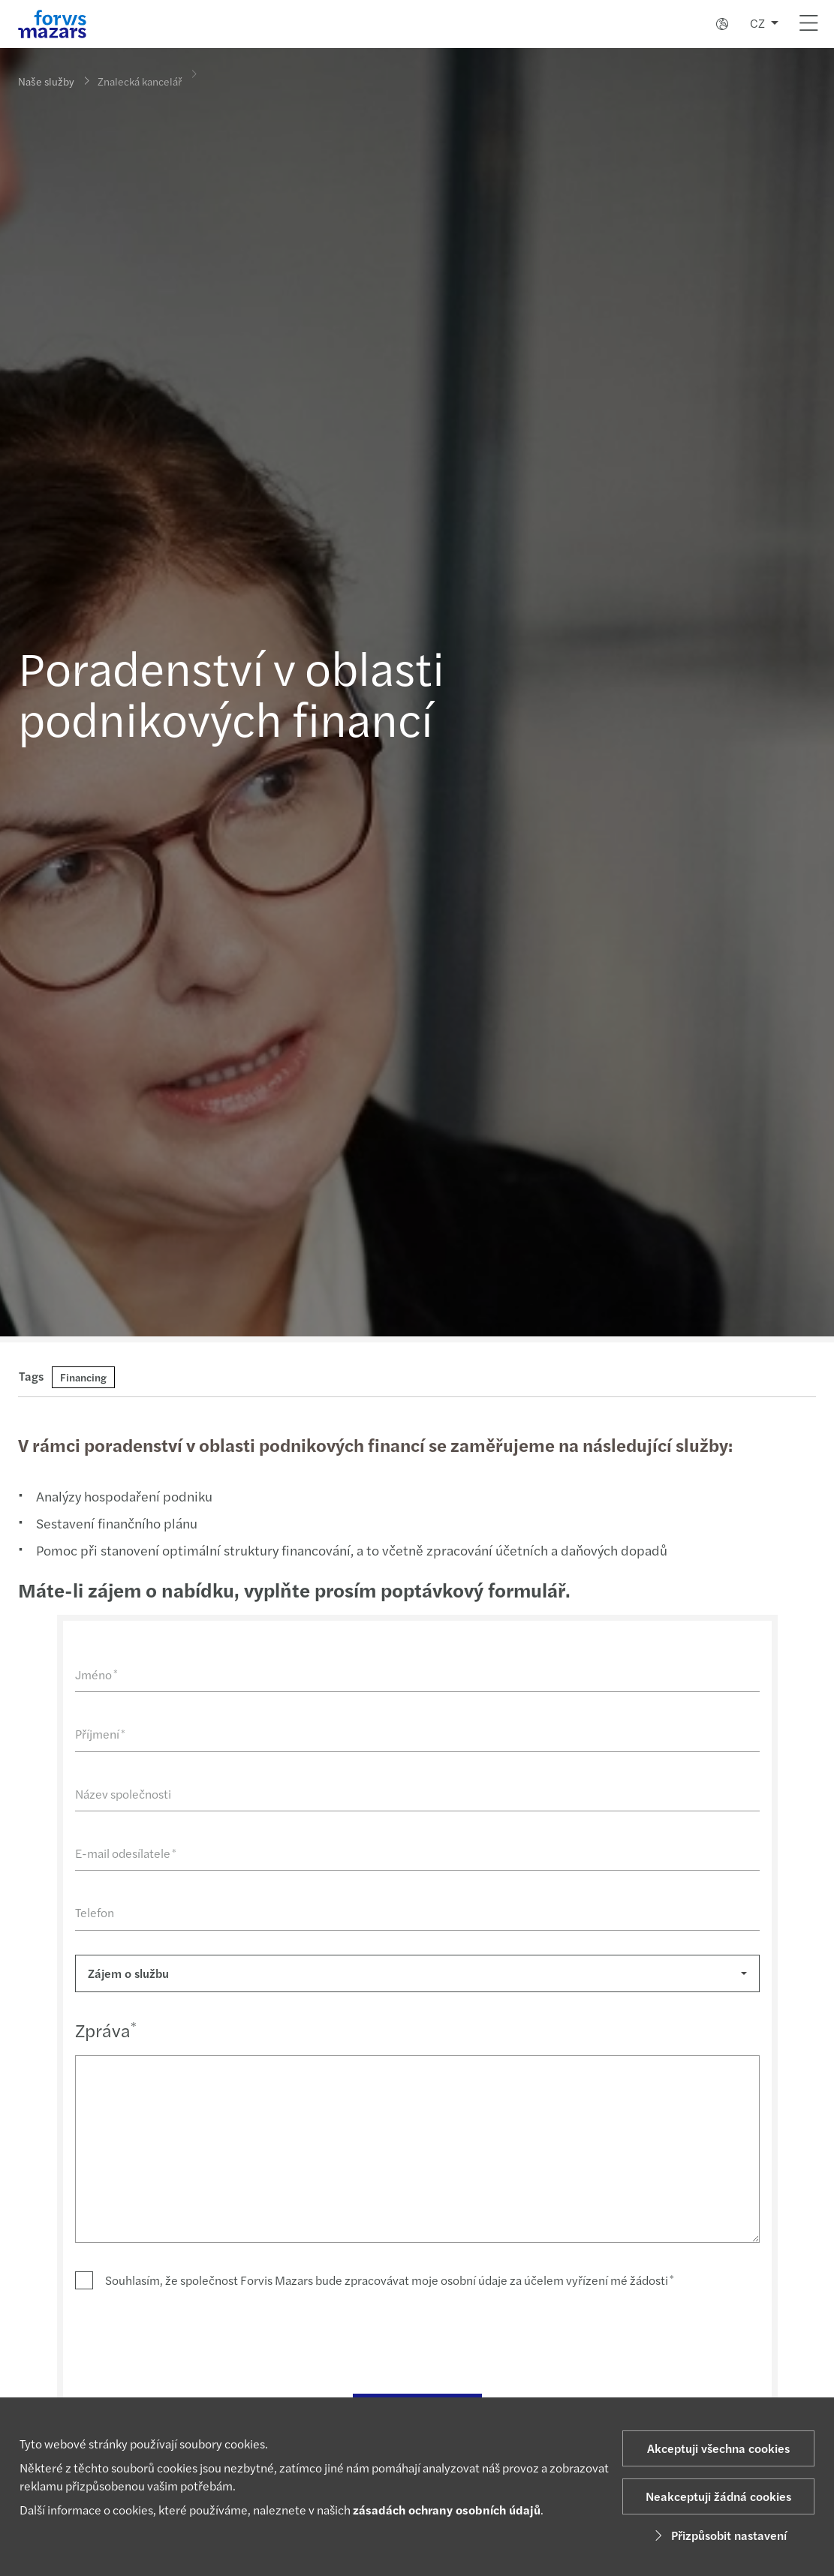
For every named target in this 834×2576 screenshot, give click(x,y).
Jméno (94, 1674)
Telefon (92, 1912)
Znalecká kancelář (140, 75)
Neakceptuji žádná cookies (718, 2496)
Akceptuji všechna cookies (718, 2448)
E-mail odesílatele (123, 1853)
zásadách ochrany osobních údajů (446, 2509)
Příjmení (98, 1733)
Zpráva (103, 2029)
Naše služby (46, 81)
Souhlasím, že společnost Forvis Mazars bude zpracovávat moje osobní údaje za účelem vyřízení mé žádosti (387, 2280)
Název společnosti (121, 1793)
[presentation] (187, 2340)
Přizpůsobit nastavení (718, 2535)
